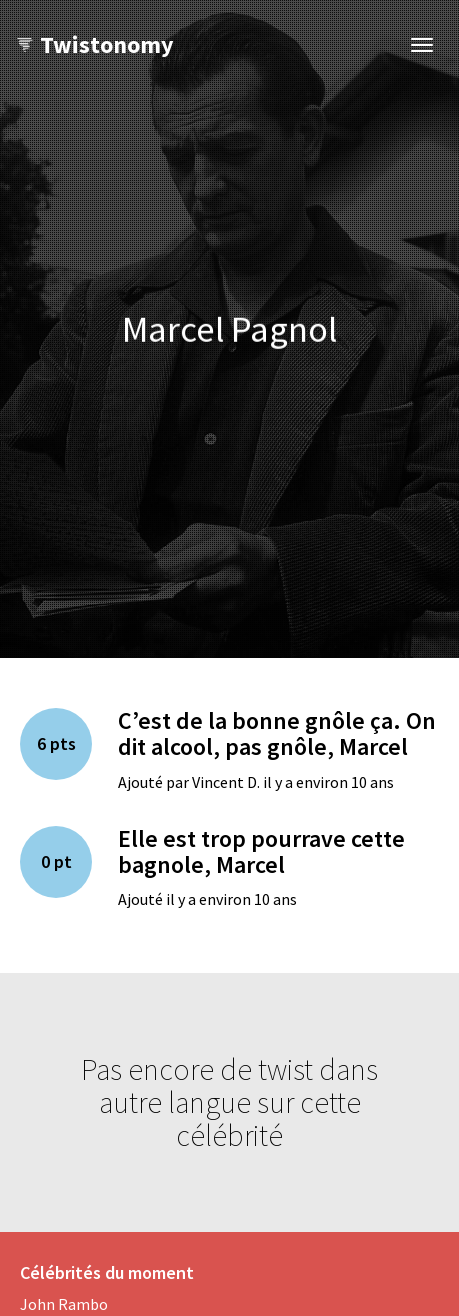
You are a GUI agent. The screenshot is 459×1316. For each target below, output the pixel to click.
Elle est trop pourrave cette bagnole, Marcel (261, 851)
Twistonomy (94, 44)
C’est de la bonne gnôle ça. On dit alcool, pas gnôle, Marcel (277, 733)
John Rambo (64, 1304)
